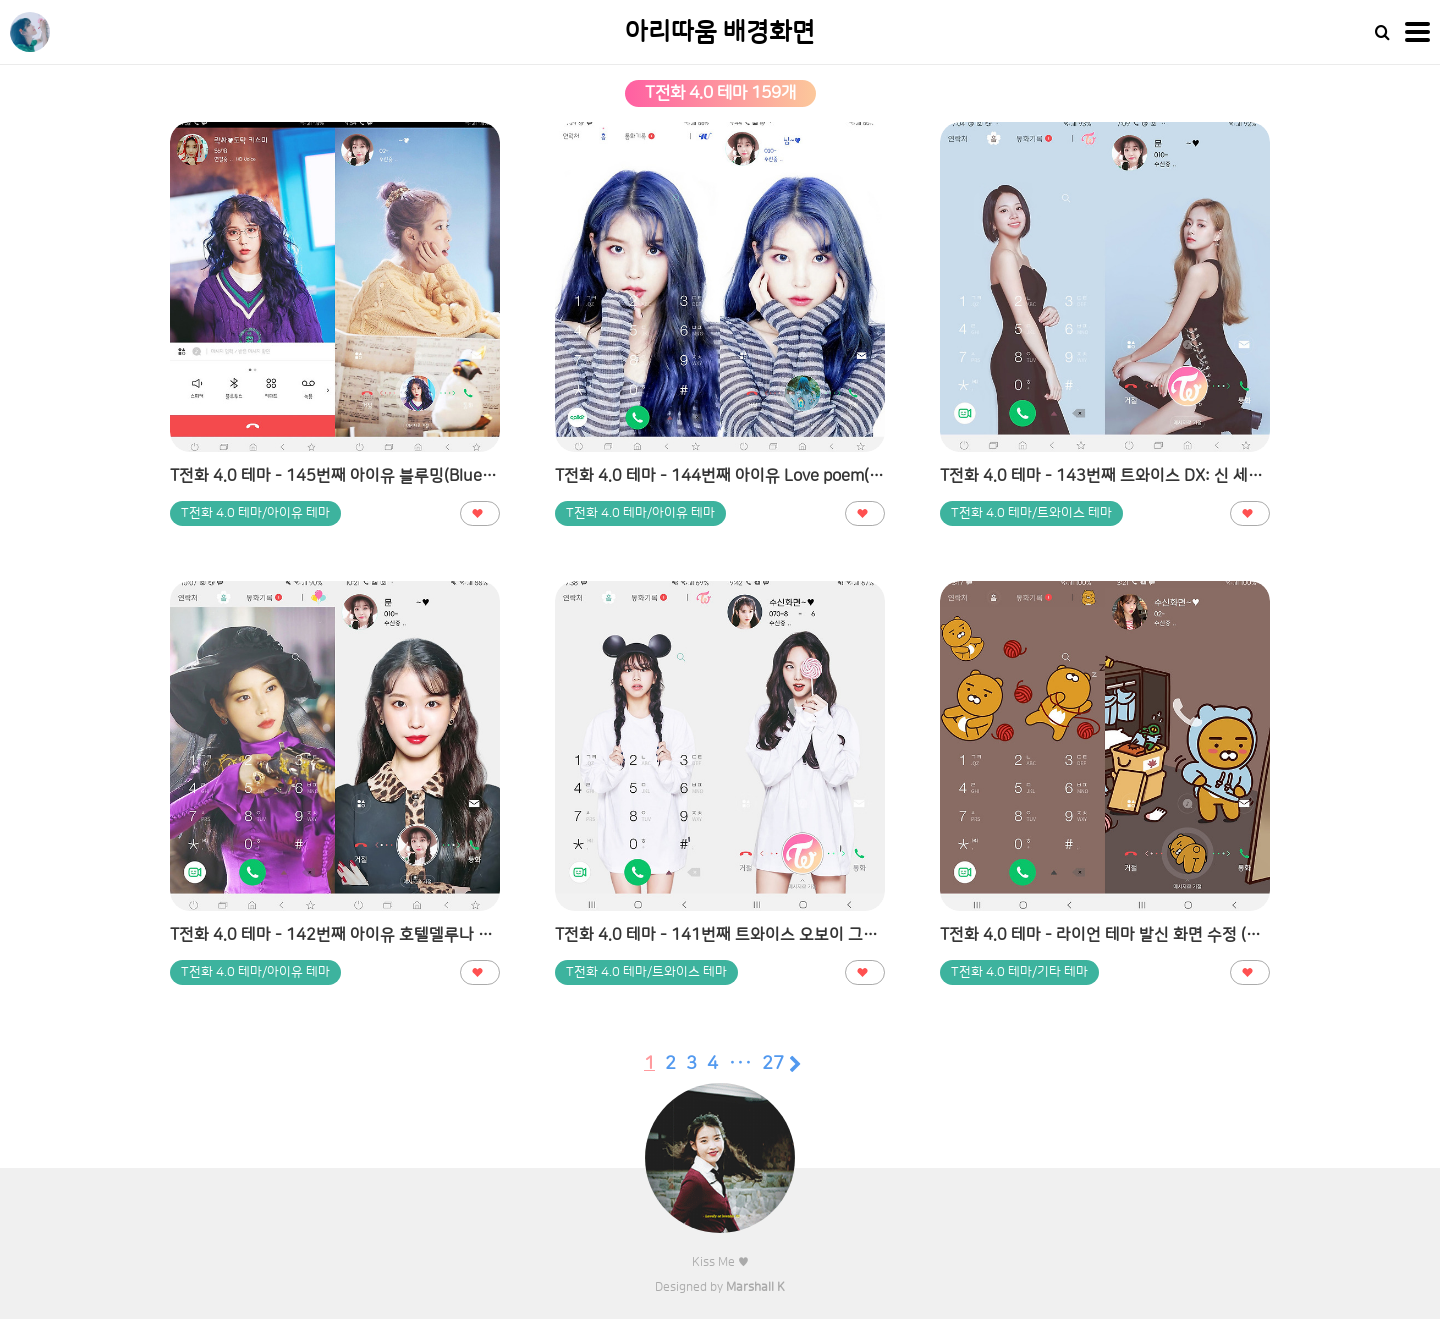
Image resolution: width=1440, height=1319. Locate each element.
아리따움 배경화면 (720, 32)
